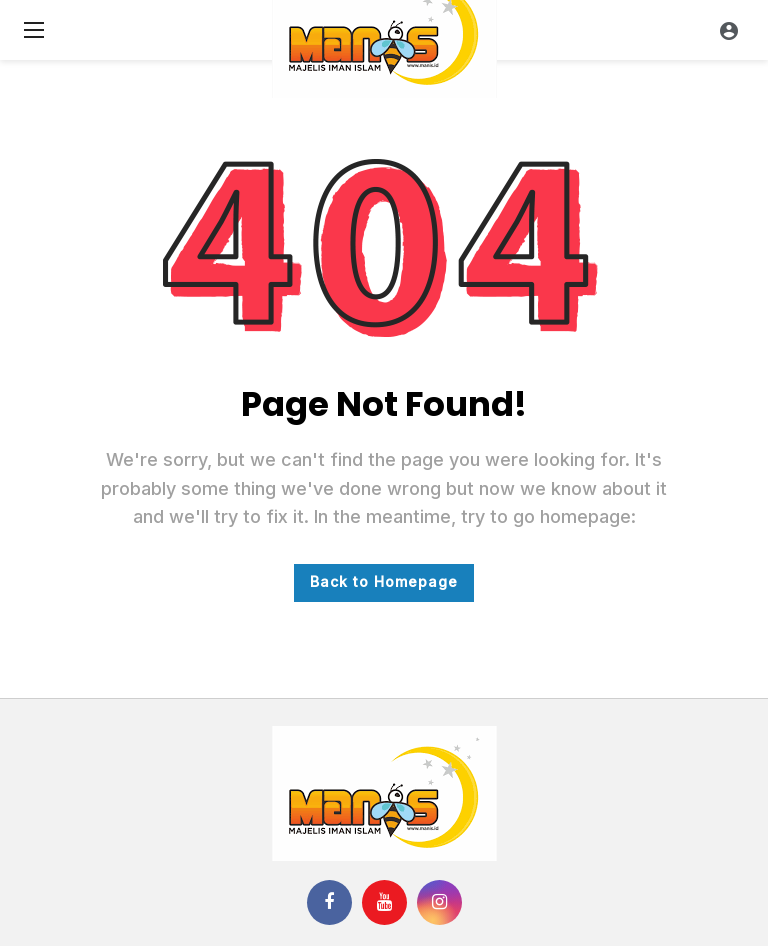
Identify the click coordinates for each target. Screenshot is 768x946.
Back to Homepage (384, 581)
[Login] (729, 30)
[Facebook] (329, 902)
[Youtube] (384, 902)
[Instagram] (439, 902)
